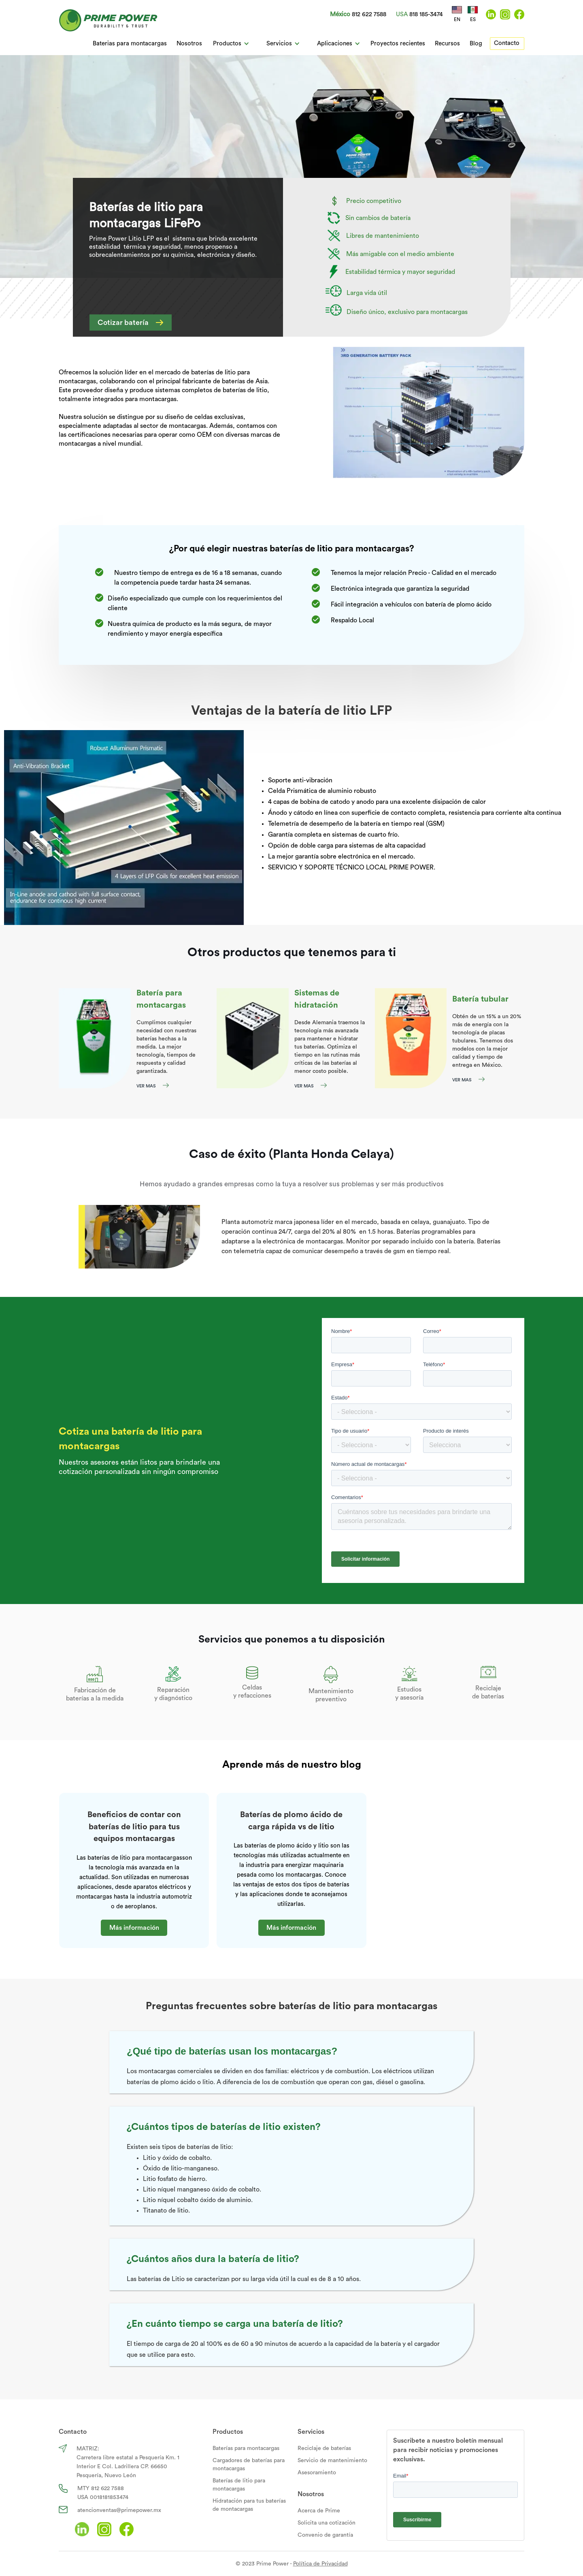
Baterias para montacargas (130, 44)
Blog (476, 44)
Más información (134, 1928)
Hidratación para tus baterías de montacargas (249, 2505)
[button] (230, 44)
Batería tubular (480, 999)
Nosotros (189, 44)
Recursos (447, 44)
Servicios (311, 2432)
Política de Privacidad (320, 2564)
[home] (108, 20)
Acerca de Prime (319, 2511)
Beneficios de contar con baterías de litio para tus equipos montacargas (134, 1827)
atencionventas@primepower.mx (119, 2510)
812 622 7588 (369, 14)
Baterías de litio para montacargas (239, 2485)
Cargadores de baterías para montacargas (249, 2464)
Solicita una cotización (326, 2523)
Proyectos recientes (397, 44)
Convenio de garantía (325, 2535)
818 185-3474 (426, 14)
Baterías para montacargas (246, 2448)
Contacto (506, 43)
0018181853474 (109, 2497)
